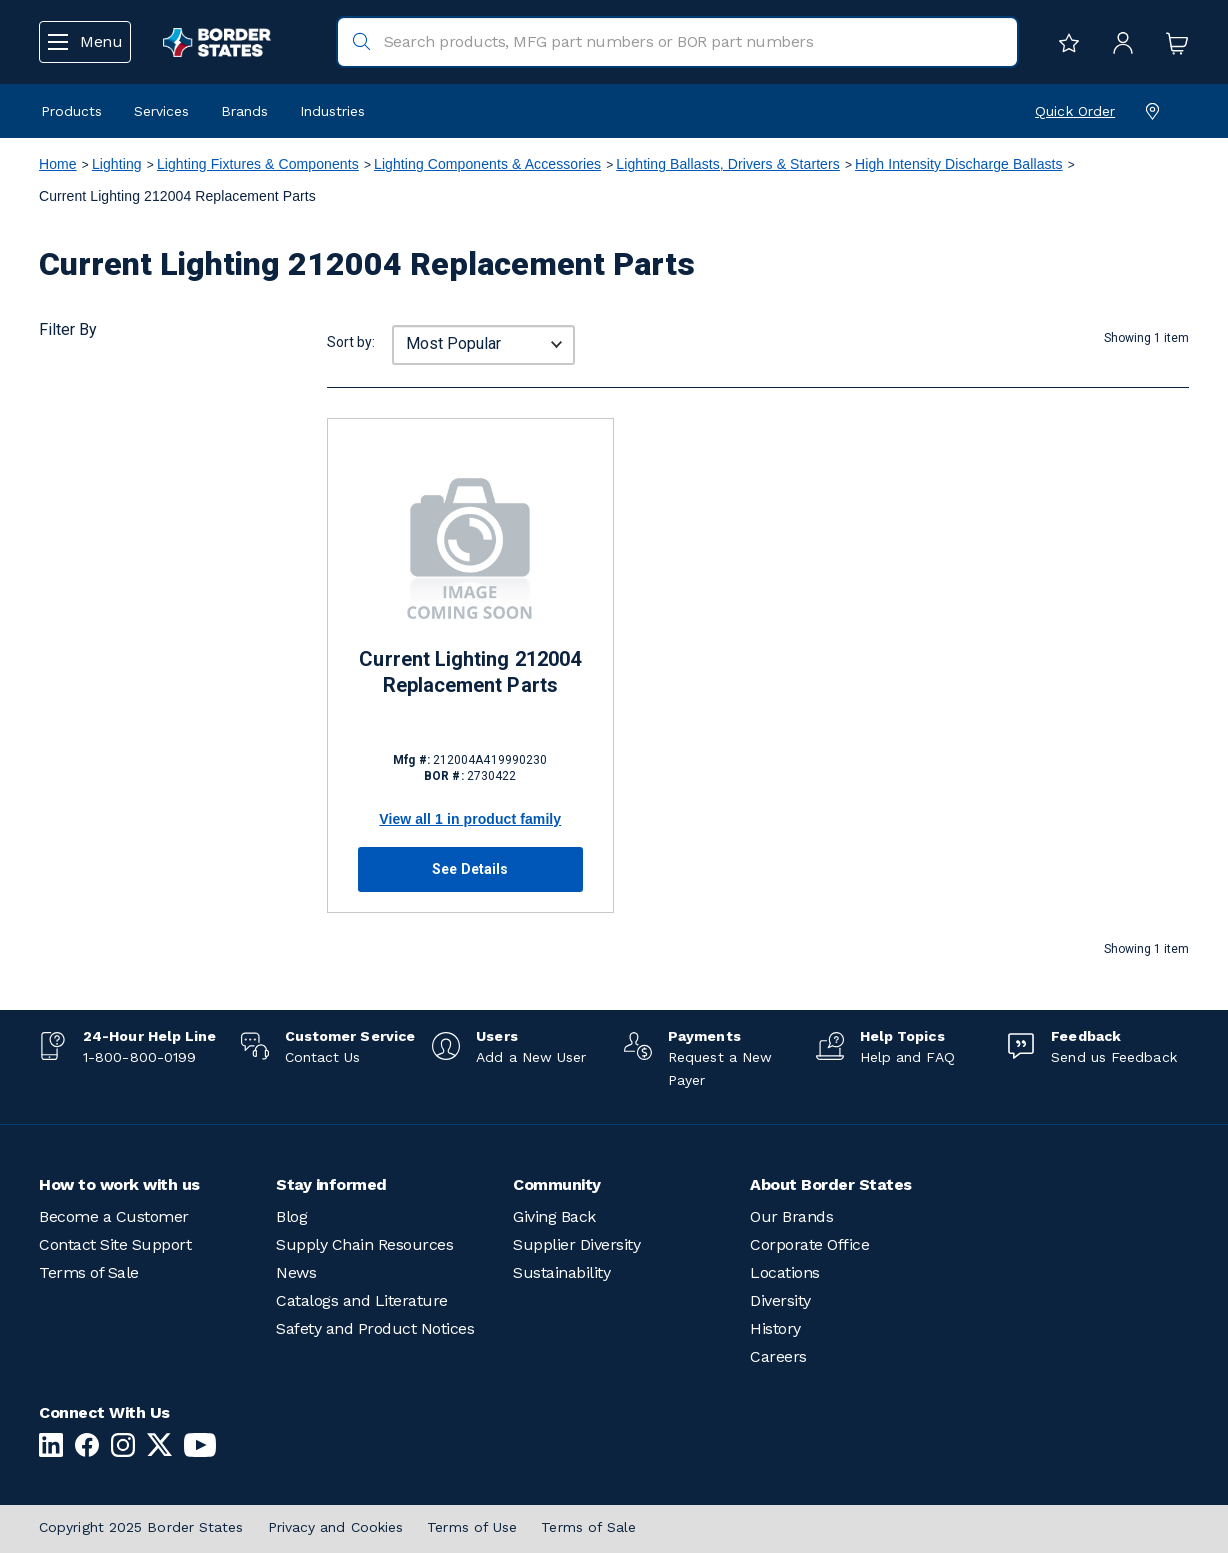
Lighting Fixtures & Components (258, 164)
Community (557, 1184)
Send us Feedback (1113, 1057)
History (775, 1328)
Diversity (780, 1300)
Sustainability (561, 1272)
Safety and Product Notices (375, 1328)
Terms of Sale (89, 1272)
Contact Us (323, 1057)
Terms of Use (472, 1527)
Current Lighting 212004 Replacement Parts (470, 672)
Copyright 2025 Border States (141, 1527)
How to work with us (119, 1184)
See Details (470, 869)
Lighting (117, 164)
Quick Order (1075, 111)
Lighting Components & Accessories (487, 164)
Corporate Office (809, 1244)
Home (58, 164)
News (296, 1272)
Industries (332, 111)
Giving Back (554, 1216)
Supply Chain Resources (364, 1244)
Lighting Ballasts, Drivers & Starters (728, 164)
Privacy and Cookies (336, 1527)
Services (161, 111)
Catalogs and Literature (362, 1300)
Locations (785, 1272)
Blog (291, 1216)
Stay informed (331, 1184)
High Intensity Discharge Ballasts (959, 164)
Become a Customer (114, 1216)
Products (71, 111)
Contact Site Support (115, 1244)
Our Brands (791, 1216)
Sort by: (351, 342)
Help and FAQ (907, 1057)
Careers (778, 1356)
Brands (244, 111)
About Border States (831, 1184)
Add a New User (531, 1057)
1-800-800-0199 (139, 1057)
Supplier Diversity (576, 1244)
